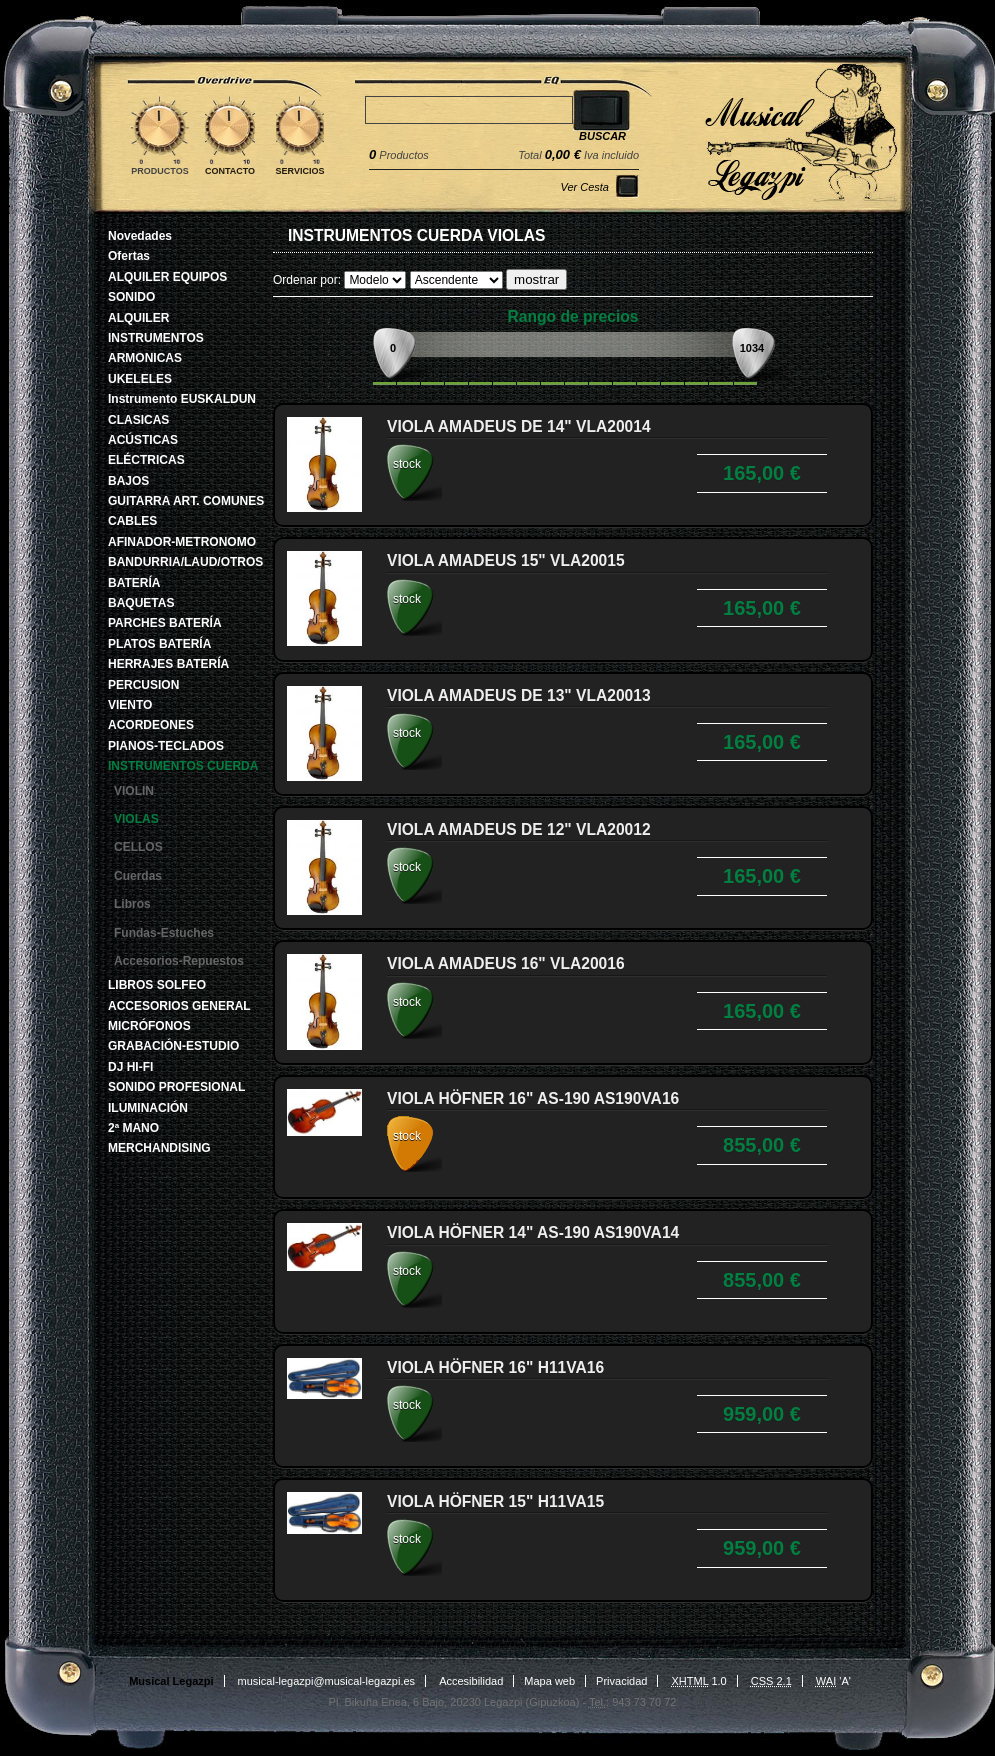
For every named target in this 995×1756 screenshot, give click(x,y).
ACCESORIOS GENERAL (179, 1006)
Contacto (230, 171)
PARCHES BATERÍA (165, 623)
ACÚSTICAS (143, 440)
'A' (833, 1681)
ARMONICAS (145, 358)
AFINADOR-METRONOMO (182, 542)
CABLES (132, 521)
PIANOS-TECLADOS (166, 746)
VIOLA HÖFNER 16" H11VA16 (495, 1367)
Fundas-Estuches (164, 933)
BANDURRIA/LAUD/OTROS (185, 562)
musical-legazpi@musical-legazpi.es (326, 1681)
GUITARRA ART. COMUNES (186, 501)
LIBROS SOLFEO (157, 985)
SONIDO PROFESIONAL (176, 1087)
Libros (132, 904)
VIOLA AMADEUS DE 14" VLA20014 (519, 426)
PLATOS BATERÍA (159, 644)
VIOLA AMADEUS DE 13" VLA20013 (519, 695)
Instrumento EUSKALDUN (182, 399)
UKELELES (140, 379)
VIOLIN (134, 791)
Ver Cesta (584, 187)
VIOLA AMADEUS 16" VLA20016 (506, 963)
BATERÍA (134, 583)
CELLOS (138, 847)
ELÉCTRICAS (146, 460)
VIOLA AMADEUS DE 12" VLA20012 (519, 829)
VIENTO (130, 705)
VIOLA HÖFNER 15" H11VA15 (495, 1501)
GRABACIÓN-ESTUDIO (173, 1046)
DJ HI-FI (130, 1067)
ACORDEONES (151, 725)
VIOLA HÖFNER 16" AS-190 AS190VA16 (533, 1098)
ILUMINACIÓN (148, 1108)
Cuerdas (138, 876)
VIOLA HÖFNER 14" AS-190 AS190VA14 (533, 1232)
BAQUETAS (141, 603)
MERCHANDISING (159, 1148)
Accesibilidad (471, 1681)
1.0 (699, 1681)
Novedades (140, 236)
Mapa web (549, 1681)
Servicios (300, 171)
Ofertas (129, 256)
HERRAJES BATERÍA (168, 664)
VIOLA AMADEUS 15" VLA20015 (506, 560)
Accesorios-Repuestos (179, 961)
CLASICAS (138, 420)
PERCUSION (143, 685)
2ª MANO (133, 1128)
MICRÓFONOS (149, 1026)
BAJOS (128, 481)
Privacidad (621, 1681)
